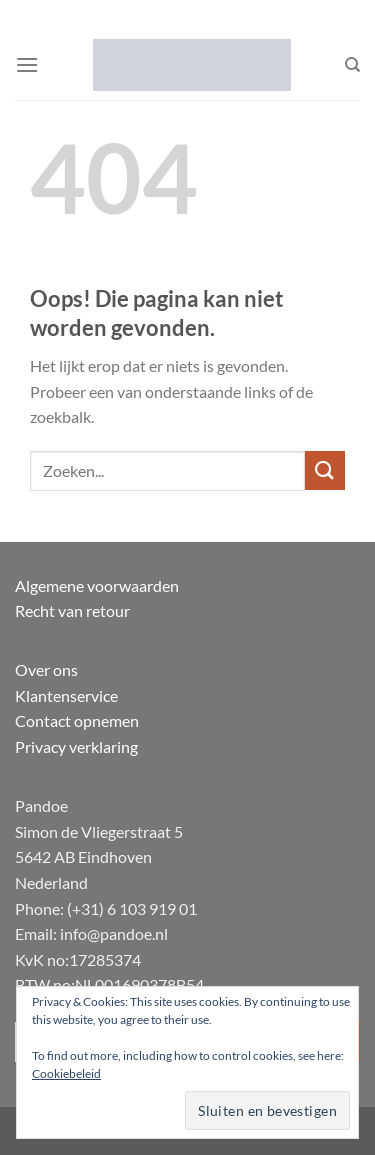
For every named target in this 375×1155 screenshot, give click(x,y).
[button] (27, 64)
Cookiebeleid (66, 1073)
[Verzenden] (325, 470)
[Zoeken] (352, 65)
